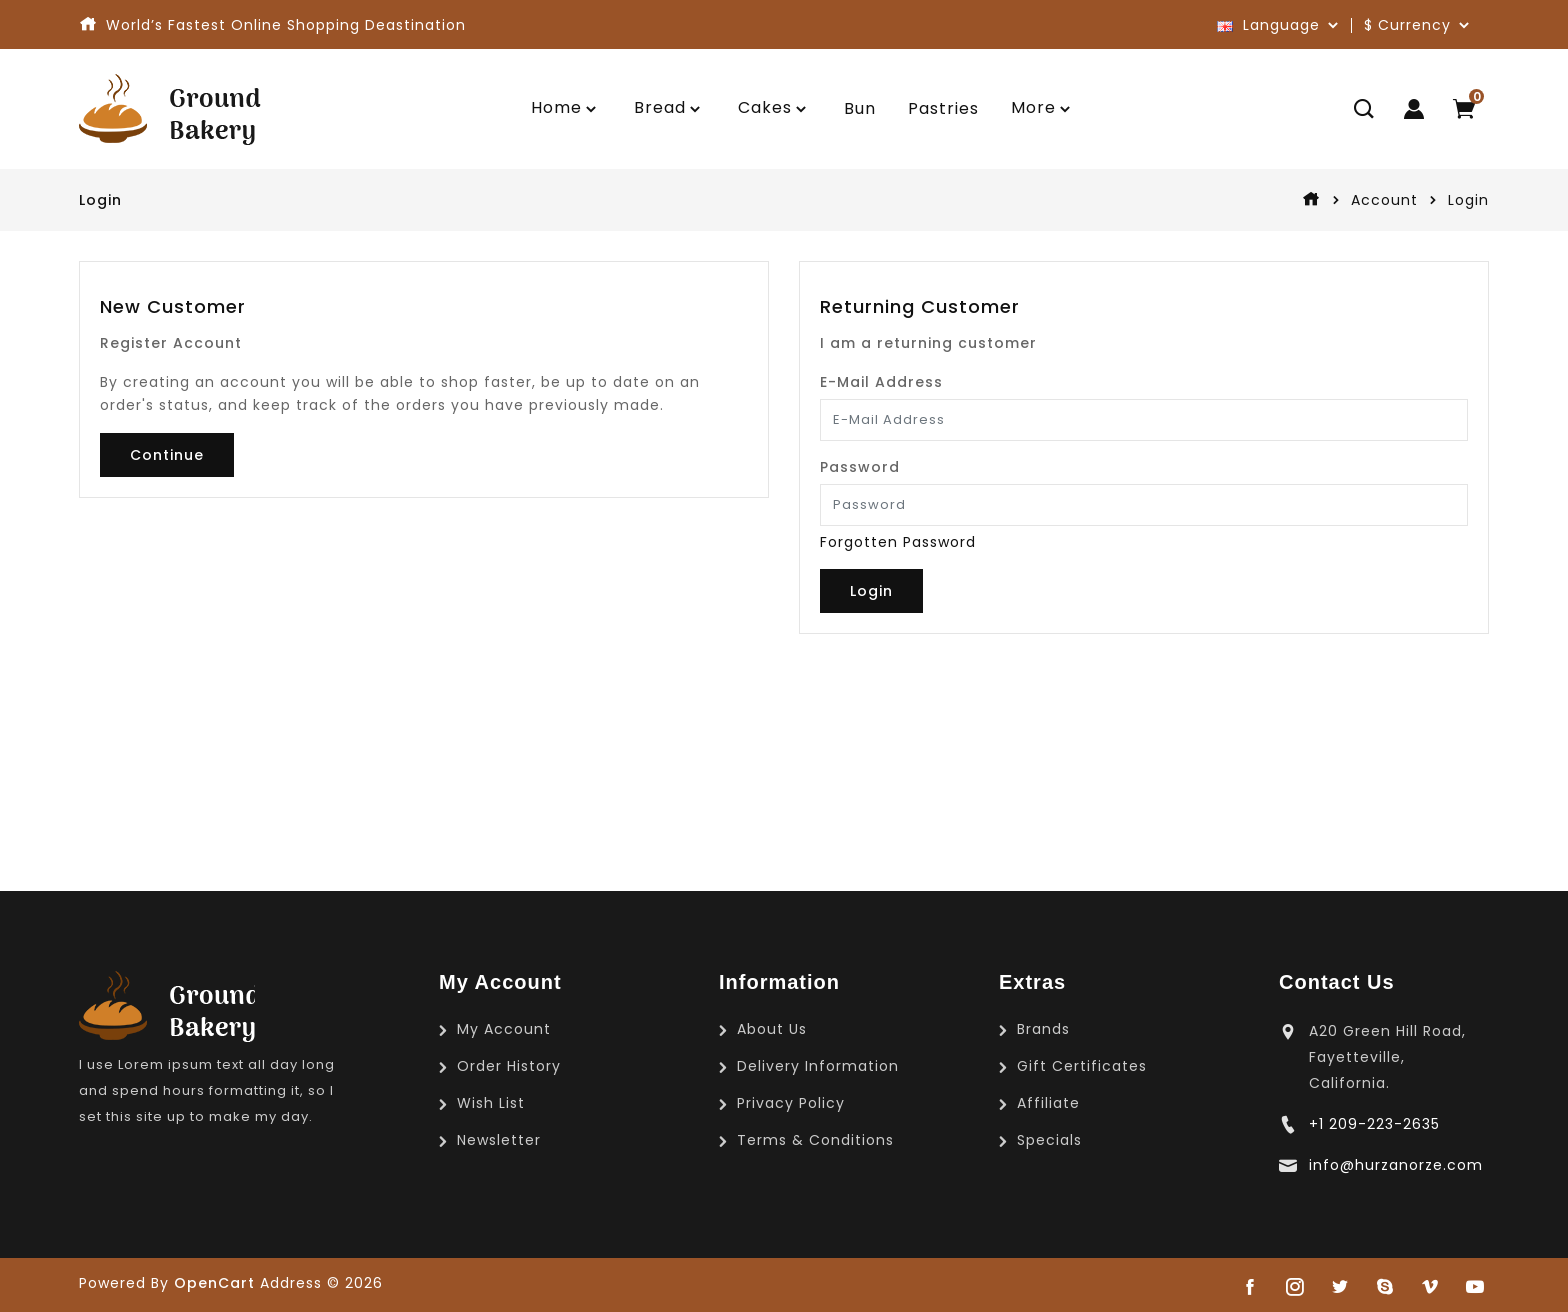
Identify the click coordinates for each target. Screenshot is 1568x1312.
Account (1384, 200)
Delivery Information (818, 1066)
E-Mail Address (881, 382)
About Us (772, 1029)
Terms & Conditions (815, 1140)
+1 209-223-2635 (1374, 1124)
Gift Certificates (1082, 1066)
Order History (509, 1066)
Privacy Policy (791, 1103)
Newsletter (499, 1140)
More (1033, 107)
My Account (504, 1029)
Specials (1049, 1140)
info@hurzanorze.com (1396, 1165)
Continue (167, 455)
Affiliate (1048, 1103)
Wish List (491, 1103)
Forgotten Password (898, 542)
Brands (1043, 1029)
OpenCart (214, 1283)
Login (1468, 200)
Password (860, 467)
